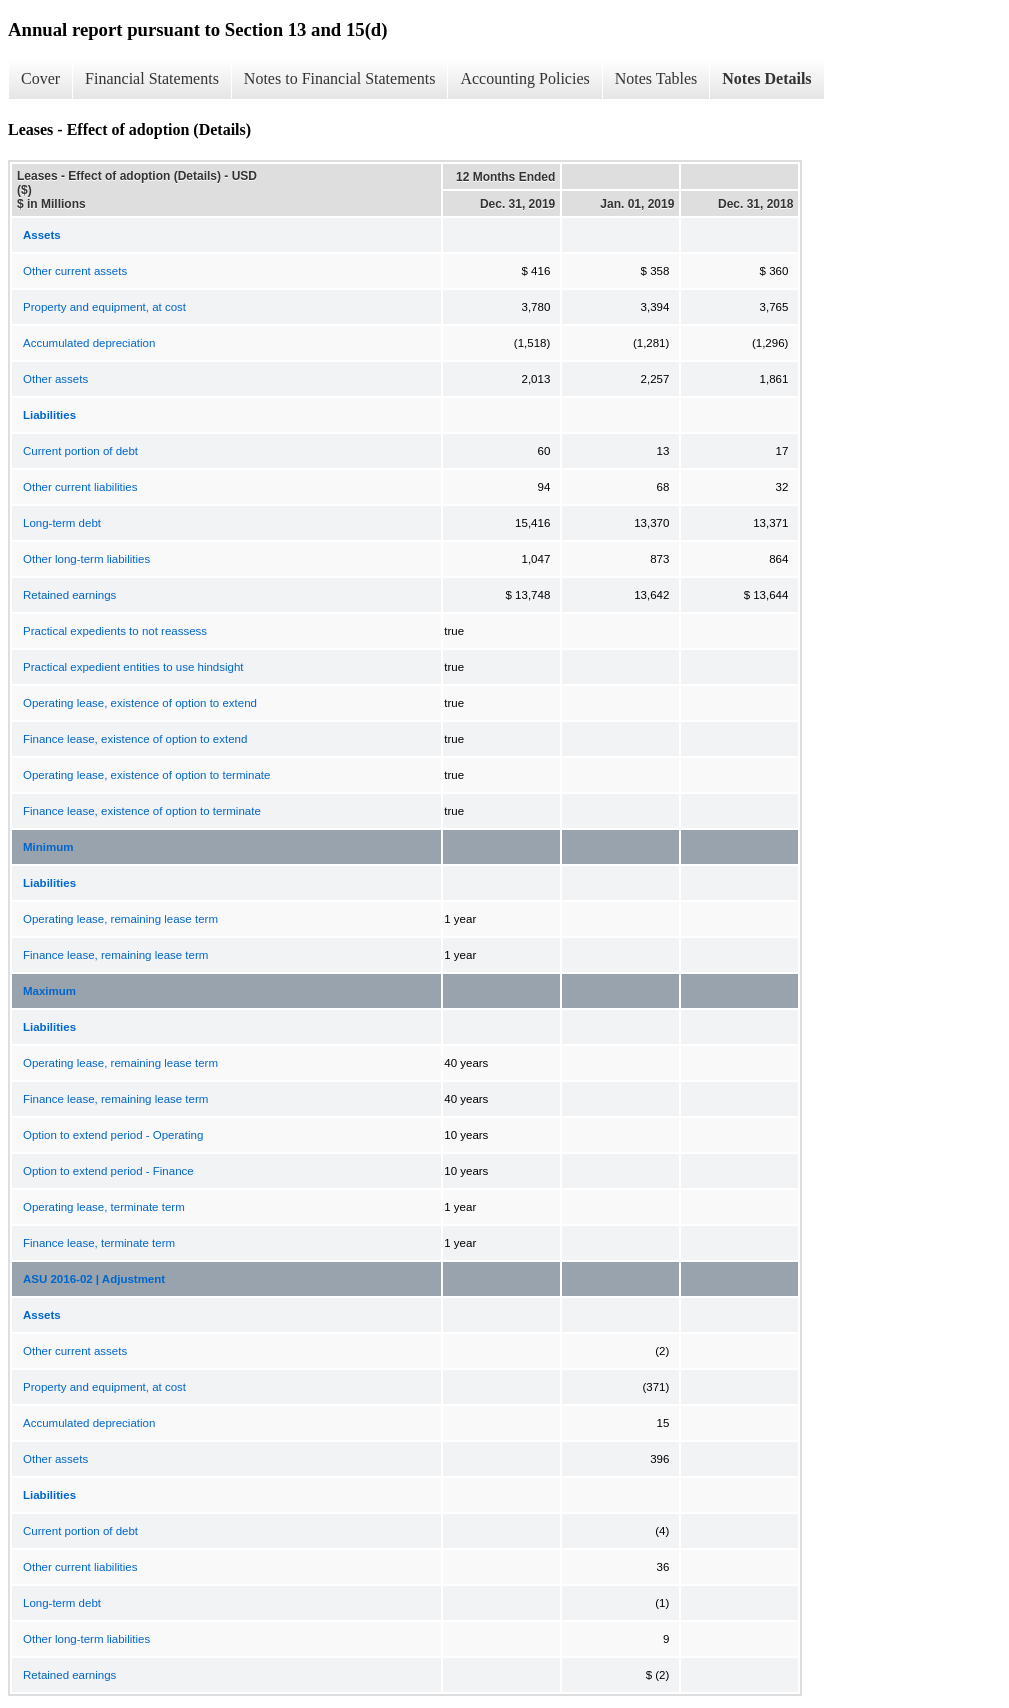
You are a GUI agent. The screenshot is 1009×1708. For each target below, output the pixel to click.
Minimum (48, 847)
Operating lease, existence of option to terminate (146, 775)
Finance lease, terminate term (99, 1243)
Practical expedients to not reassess (115, 631)
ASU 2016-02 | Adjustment (94, 1279)
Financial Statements (152, 78)
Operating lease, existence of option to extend (140, 703)
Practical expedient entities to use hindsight (133, 667)
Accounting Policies (524, 78)
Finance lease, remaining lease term (115, 955)
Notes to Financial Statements (340, 78)
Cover (40, 78)
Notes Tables (656, 78)
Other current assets (75, 271)
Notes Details (766, 78)
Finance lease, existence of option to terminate (142, 811)
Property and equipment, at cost (104, 307)
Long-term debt (62, 523)
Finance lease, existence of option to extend (135, 739)
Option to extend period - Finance (108, 1171)
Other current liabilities (80, 487)
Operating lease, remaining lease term (120, 919)
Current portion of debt (80, 451)
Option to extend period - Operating (113, 1135)
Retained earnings (69, 595)
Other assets (55, 379)
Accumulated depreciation (89, 343)
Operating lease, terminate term (104, 1207)
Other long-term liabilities (86, 559)
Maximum (49, 991)
